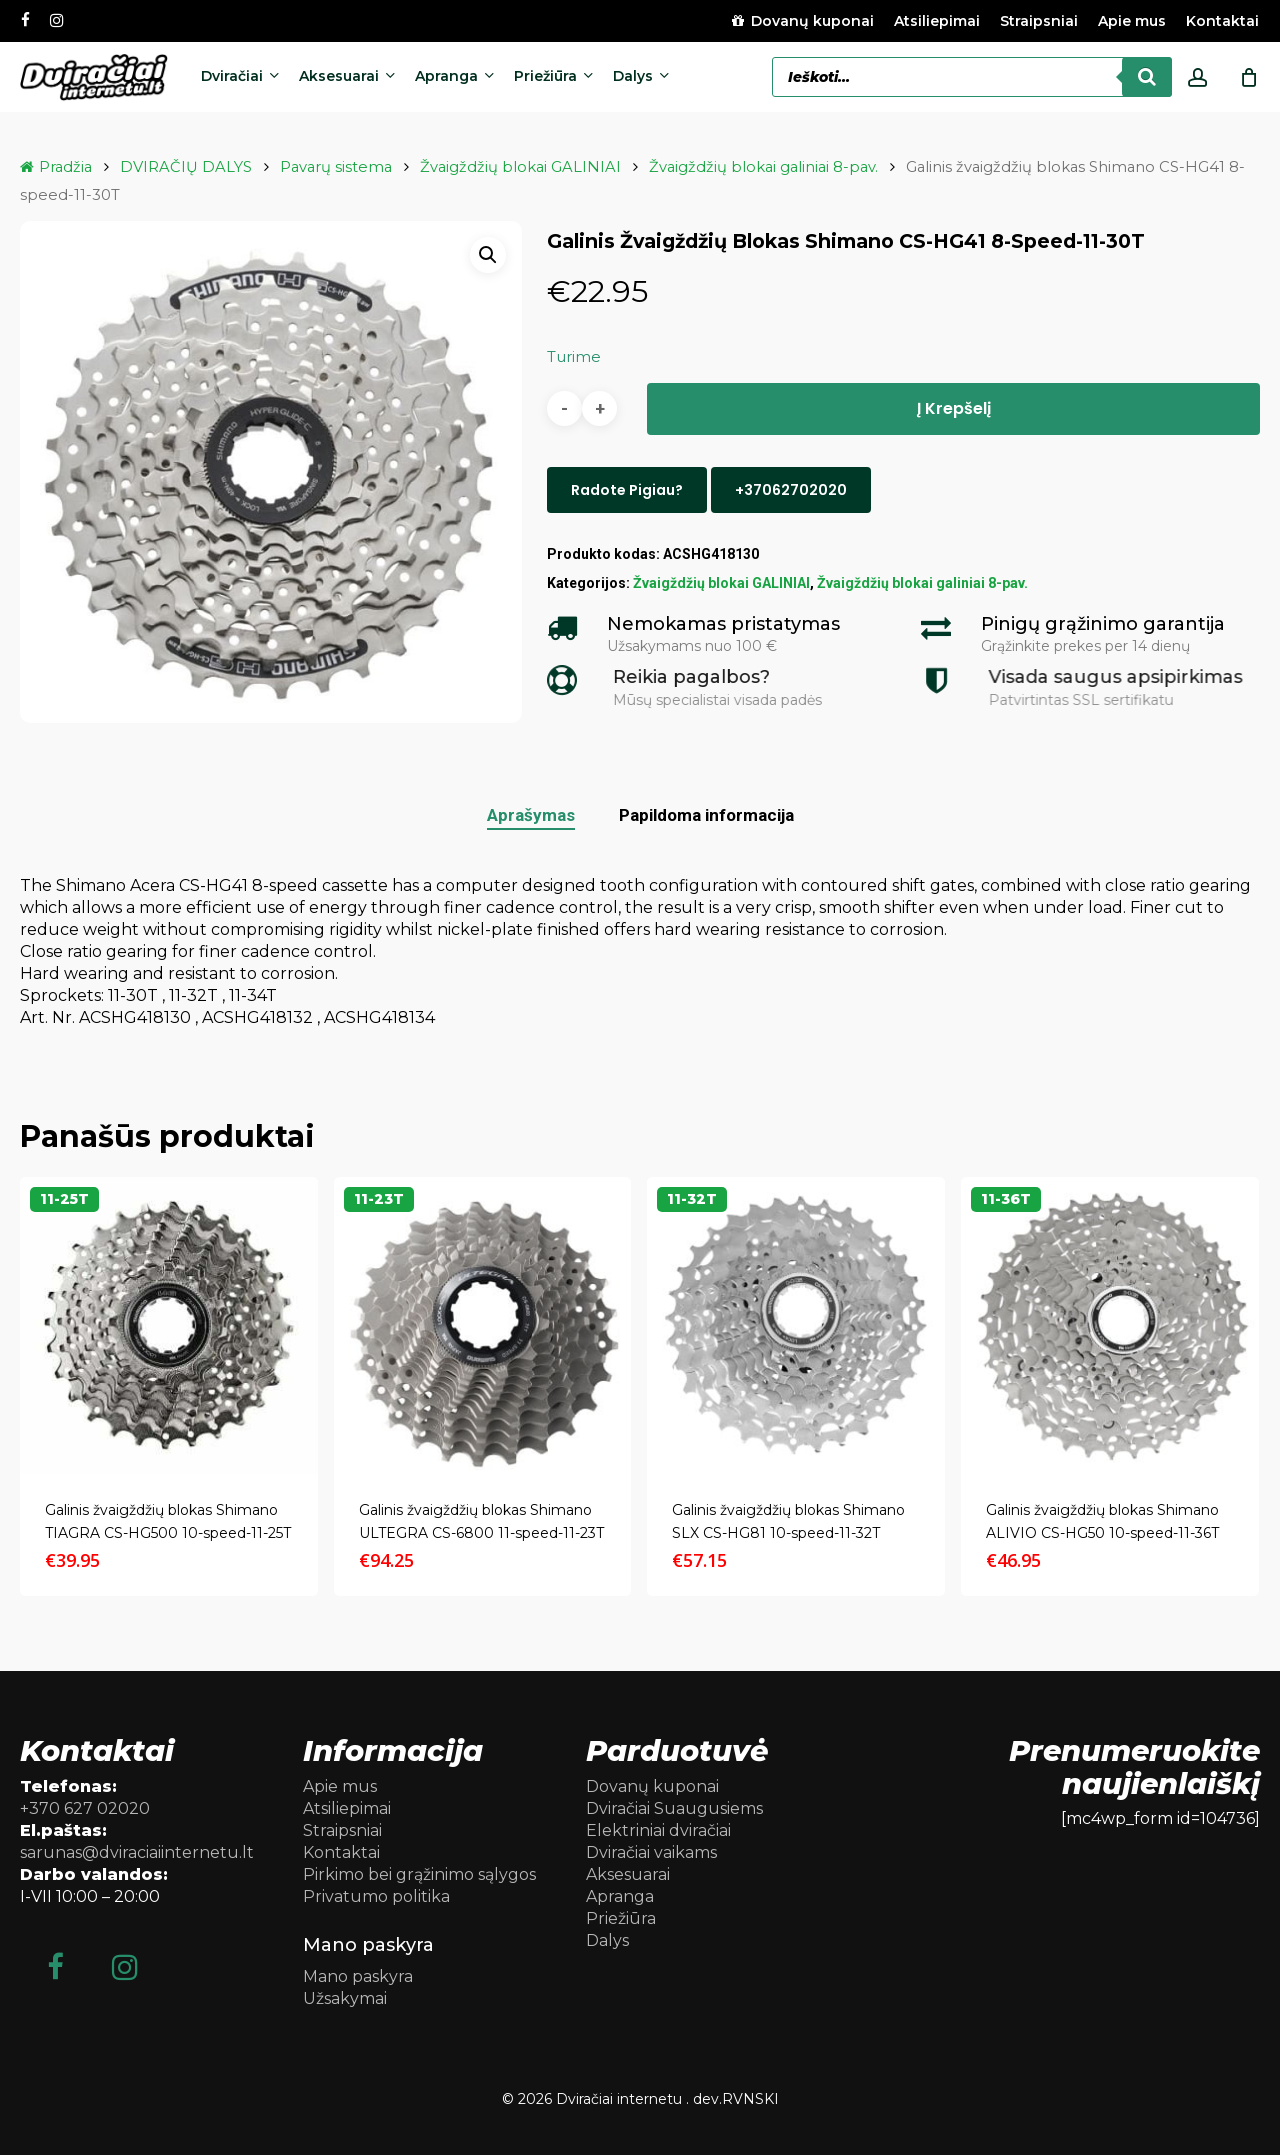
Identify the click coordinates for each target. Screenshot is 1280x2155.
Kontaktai (341, 1852)
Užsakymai (345, 1998)
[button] (488, 255)
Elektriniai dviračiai (658, 1830)
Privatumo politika (376, 1896)
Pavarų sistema (336, 167)
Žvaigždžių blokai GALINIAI (520, 167)
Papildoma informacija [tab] (706, 815)
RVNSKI (750, 2099)
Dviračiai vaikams (651, 1852)
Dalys (607, 1940)
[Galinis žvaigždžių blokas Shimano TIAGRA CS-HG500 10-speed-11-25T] (169, 1326)
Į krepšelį (954, 408)
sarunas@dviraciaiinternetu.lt (137, 1852)
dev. (707, 2099)
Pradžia (65, 167)
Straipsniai (342, 1830)
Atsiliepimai (347, 1808)
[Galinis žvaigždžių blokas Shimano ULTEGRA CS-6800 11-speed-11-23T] (483, 1326)
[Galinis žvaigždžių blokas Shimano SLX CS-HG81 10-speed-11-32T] (796, 1326)
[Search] (1147, 77)
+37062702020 (791, 490)
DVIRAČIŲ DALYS (186, 167)
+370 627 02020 (85, 1808)
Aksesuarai (628, 1874)
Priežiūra (621, 1918)
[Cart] (1249, 77)
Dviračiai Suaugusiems (674, 1808)
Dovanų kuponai (652, 1786)
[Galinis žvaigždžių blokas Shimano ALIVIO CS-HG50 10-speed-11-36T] (1110, 1326)
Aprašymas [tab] (531, 815)
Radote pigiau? (627, 490)
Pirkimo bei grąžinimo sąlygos (419, 1874)
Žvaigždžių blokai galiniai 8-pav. (763, 167)
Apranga (620, 1896)
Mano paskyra (358, 1976)
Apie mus (340, 1786)
